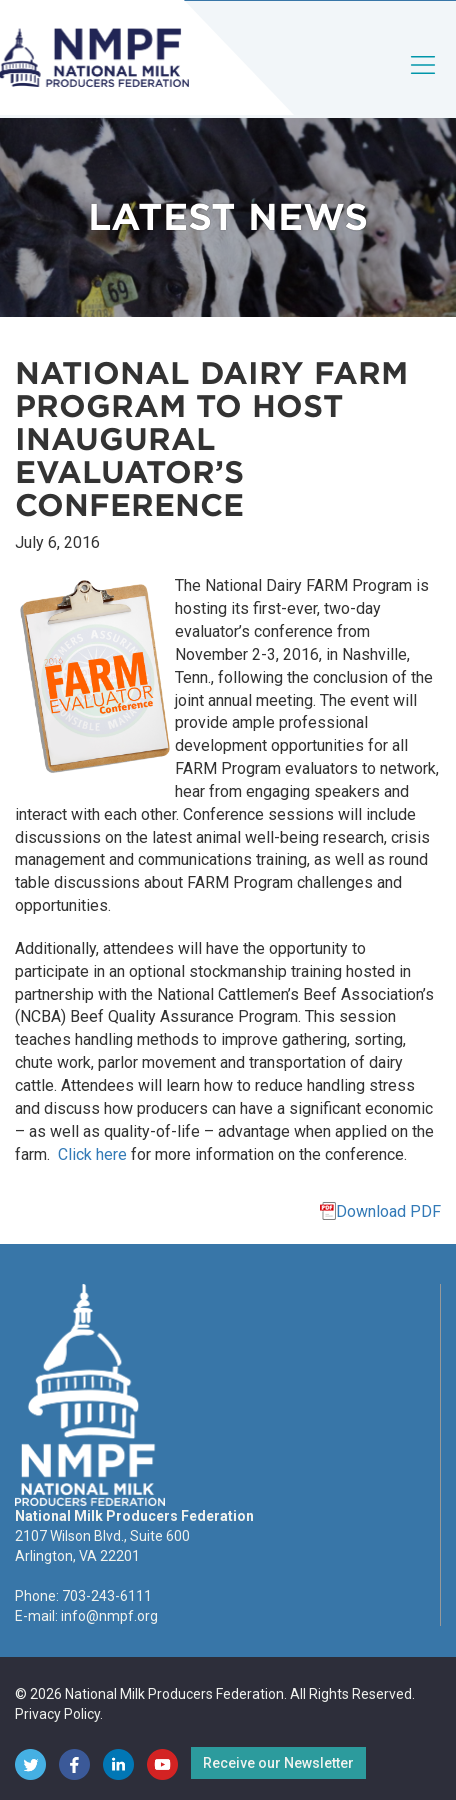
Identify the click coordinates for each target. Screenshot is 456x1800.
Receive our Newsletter (278, 1763)
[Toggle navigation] (424, 81)
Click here (92, 1154)
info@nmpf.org (109, 1616)
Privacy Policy (57, 1714)
